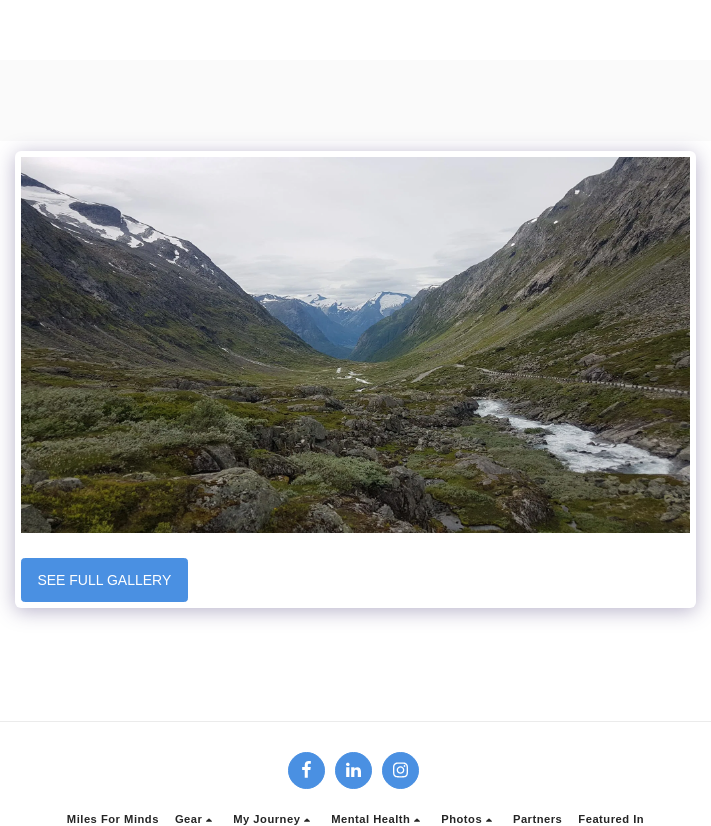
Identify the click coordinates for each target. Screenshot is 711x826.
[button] (196, 819)
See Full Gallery (104, 580)
